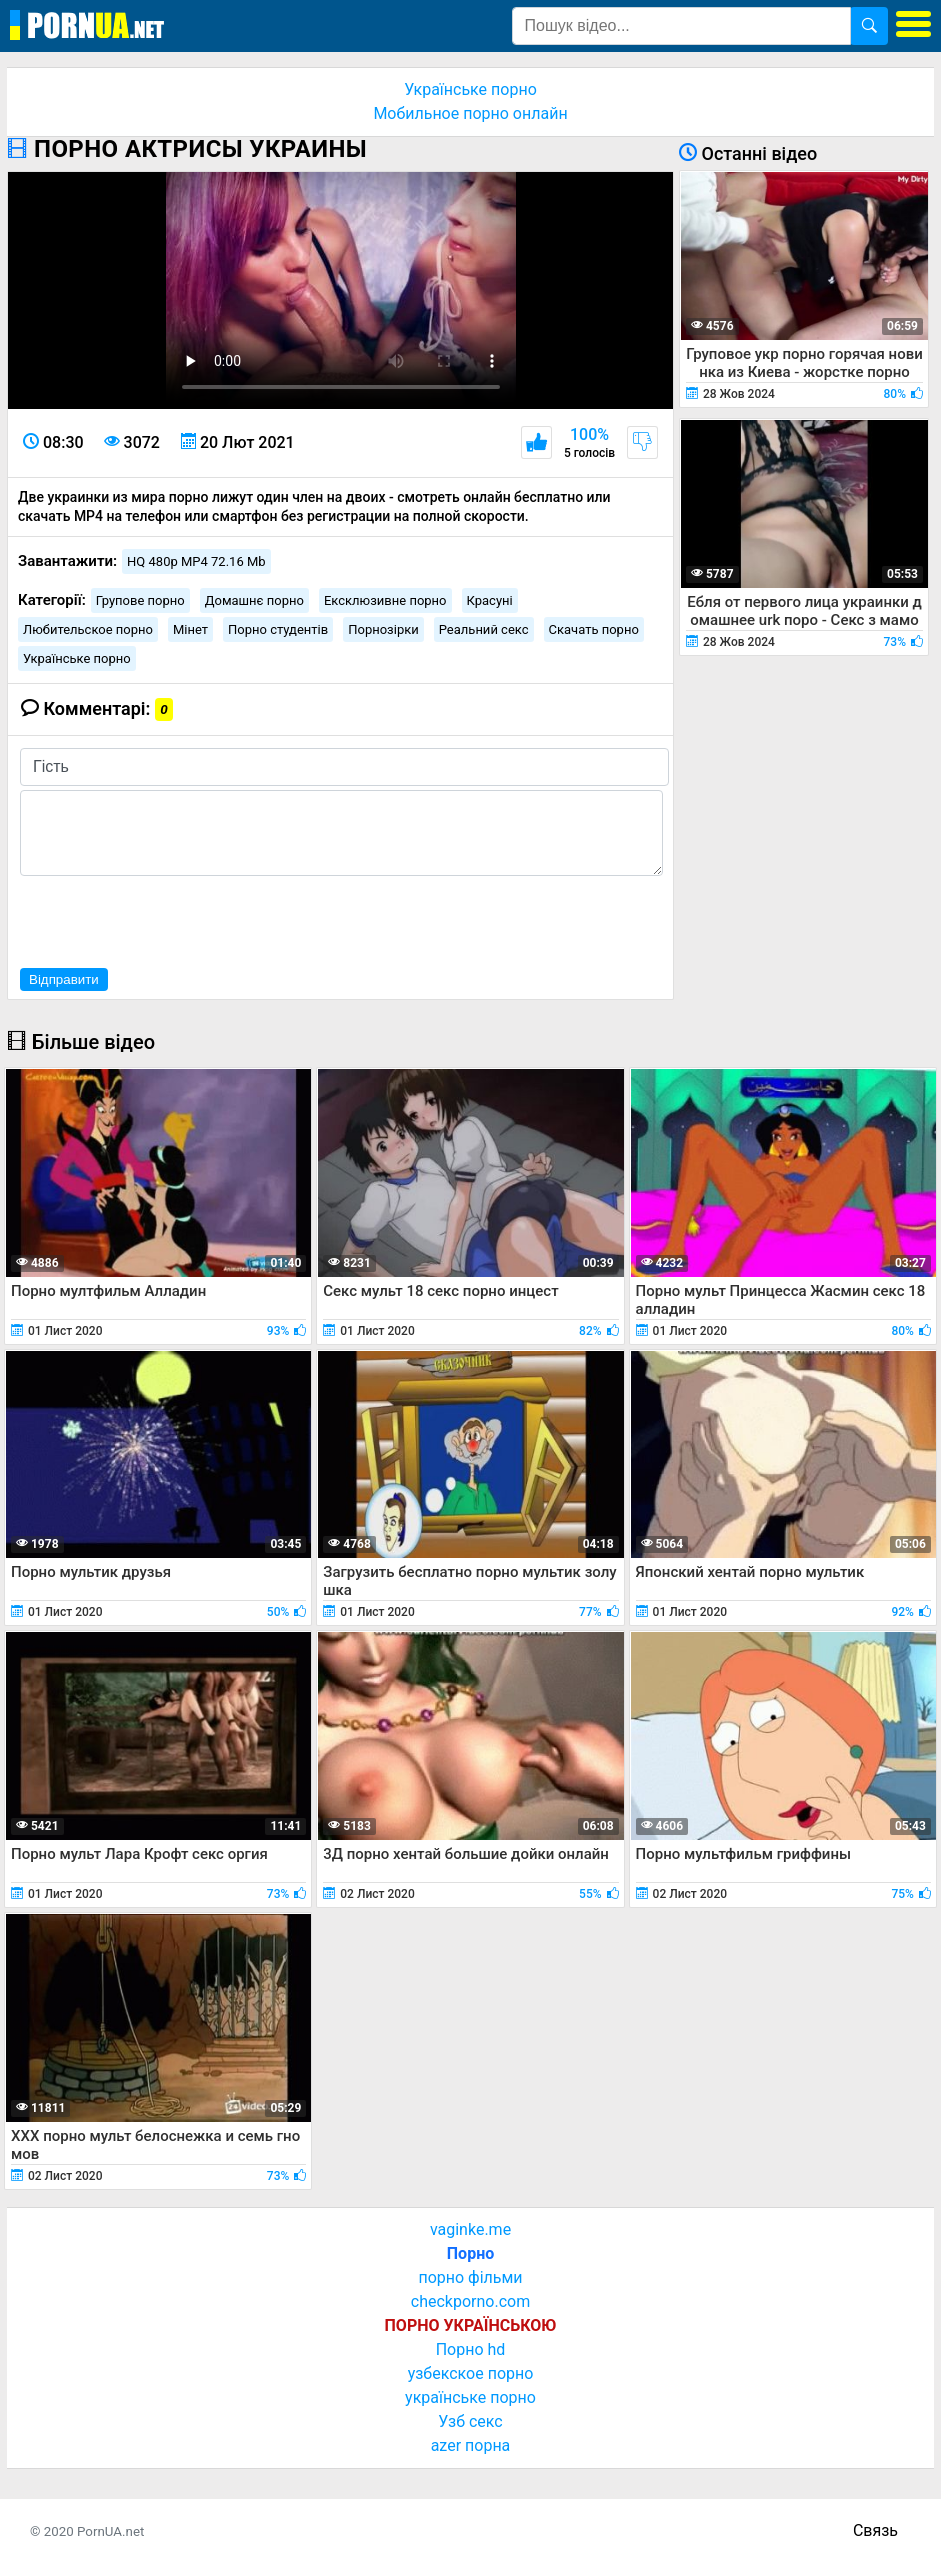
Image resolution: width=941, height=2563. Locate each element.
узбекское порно (471, 2373)
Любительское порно (88, 629)
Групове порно (140, 600)
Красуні (490, 600)
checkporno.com (470, 2301)
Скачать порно (594, 629)
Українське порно (470, 89)
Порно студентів (278, 629)
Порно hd (471, 2349)
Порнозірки (383, 629)
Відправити (64, 979)
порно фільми (470, 2277)
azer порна (471, 2445)
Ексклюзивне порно (385, 600)
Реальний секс (484, 629)
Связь (875, 2530)
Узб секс (470, 2421)
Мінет (190, 629)
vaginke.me (470, 2229)
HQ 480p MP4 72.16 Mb (196, 561)
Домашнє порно (254, 600)
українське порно (470, 2397)
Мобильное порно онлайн (470, 113)
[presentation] (172, 919)
